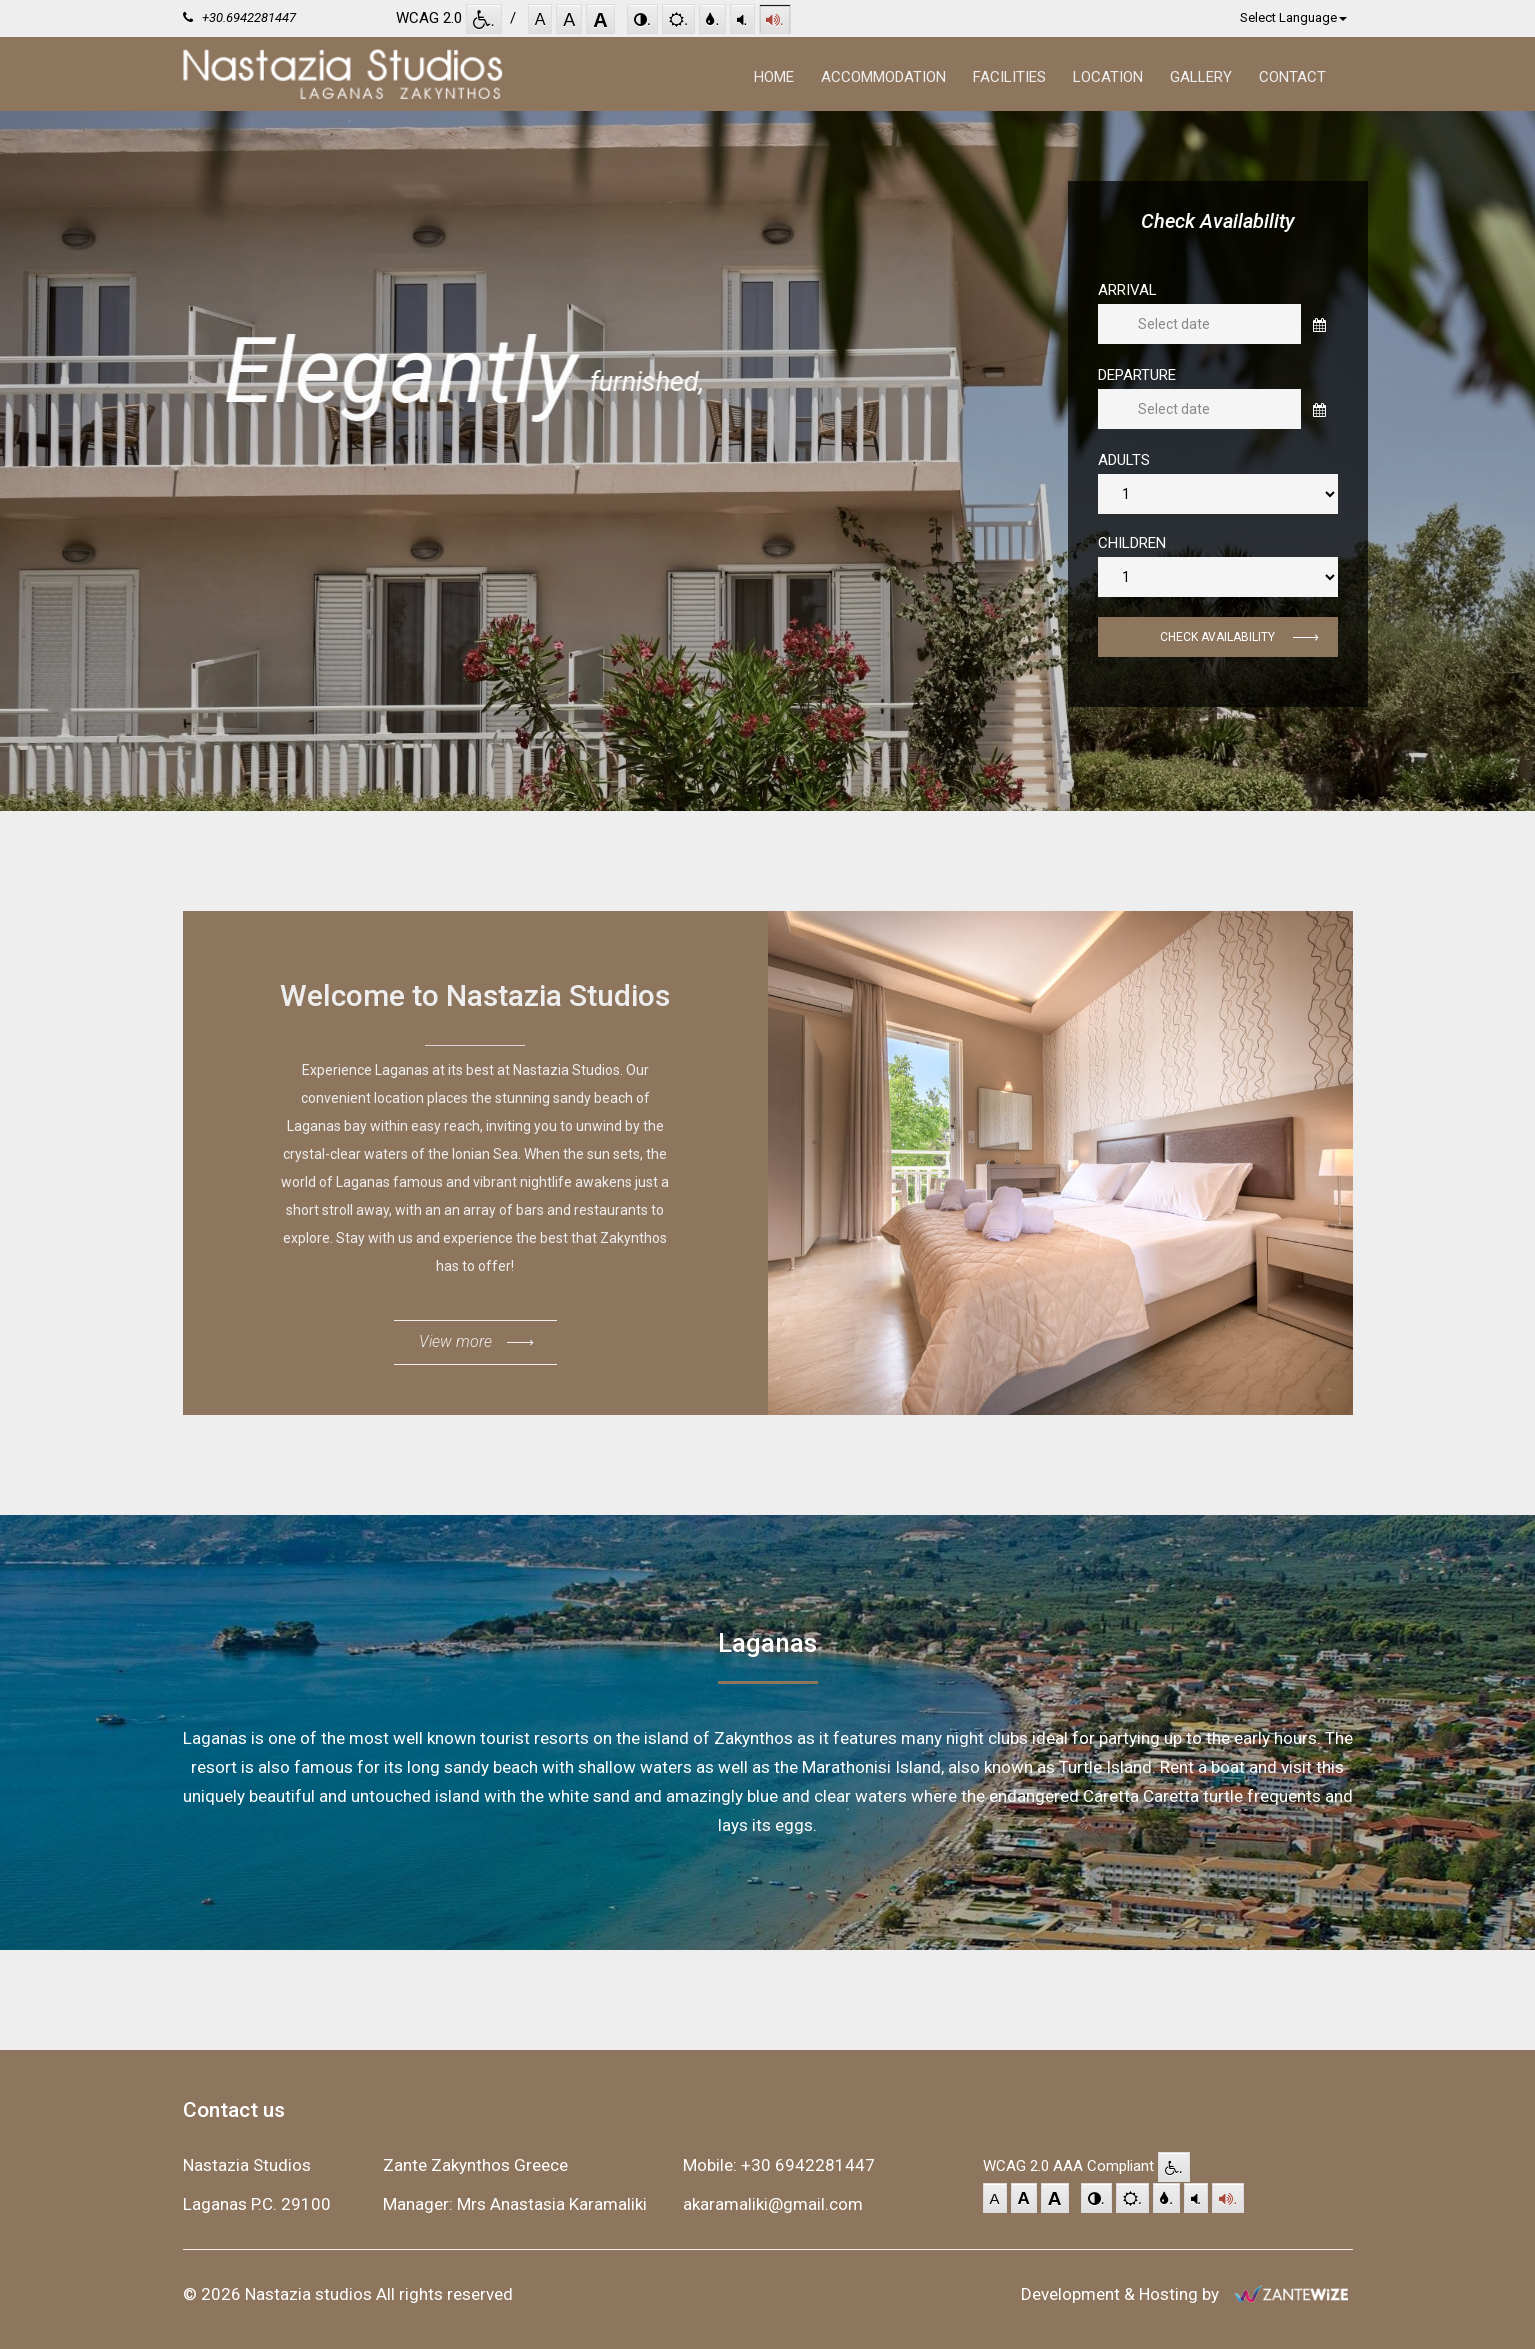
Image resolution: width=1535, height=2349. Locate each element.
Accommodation (883, 77)
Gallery (1201, 77)
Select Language (1293, 17)
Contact (1292, 77)
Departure (1137, 375)
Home (774, 77)
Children (1132, 543)
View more (475, 1347)
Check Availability (1239, 643)
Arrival (1127, 290)
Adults (1124, 460)
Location (1108, 77)
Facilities (1009, 77)
